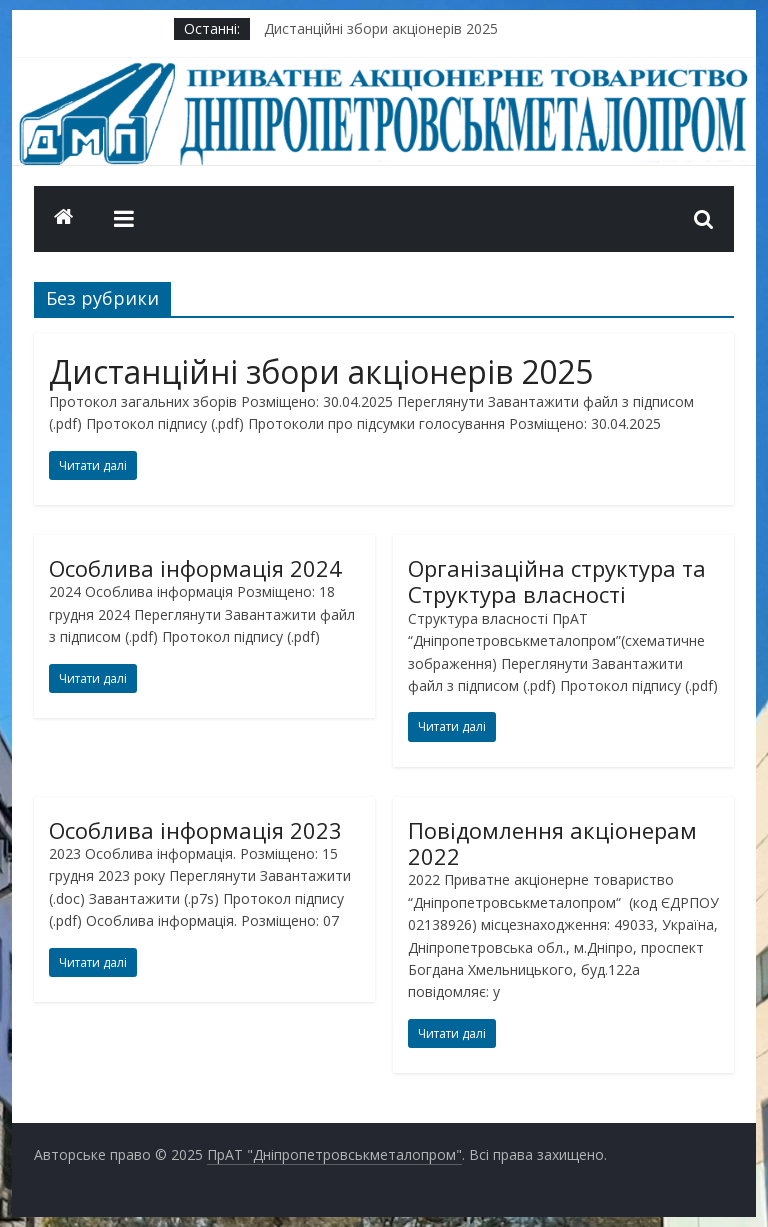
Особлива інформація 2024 (195, 568)
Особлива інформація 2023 (195, 830)
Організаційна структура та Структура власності (557, 581)
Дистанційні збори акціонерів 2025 (381, 28)
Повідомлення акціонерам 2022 (552, 843)
